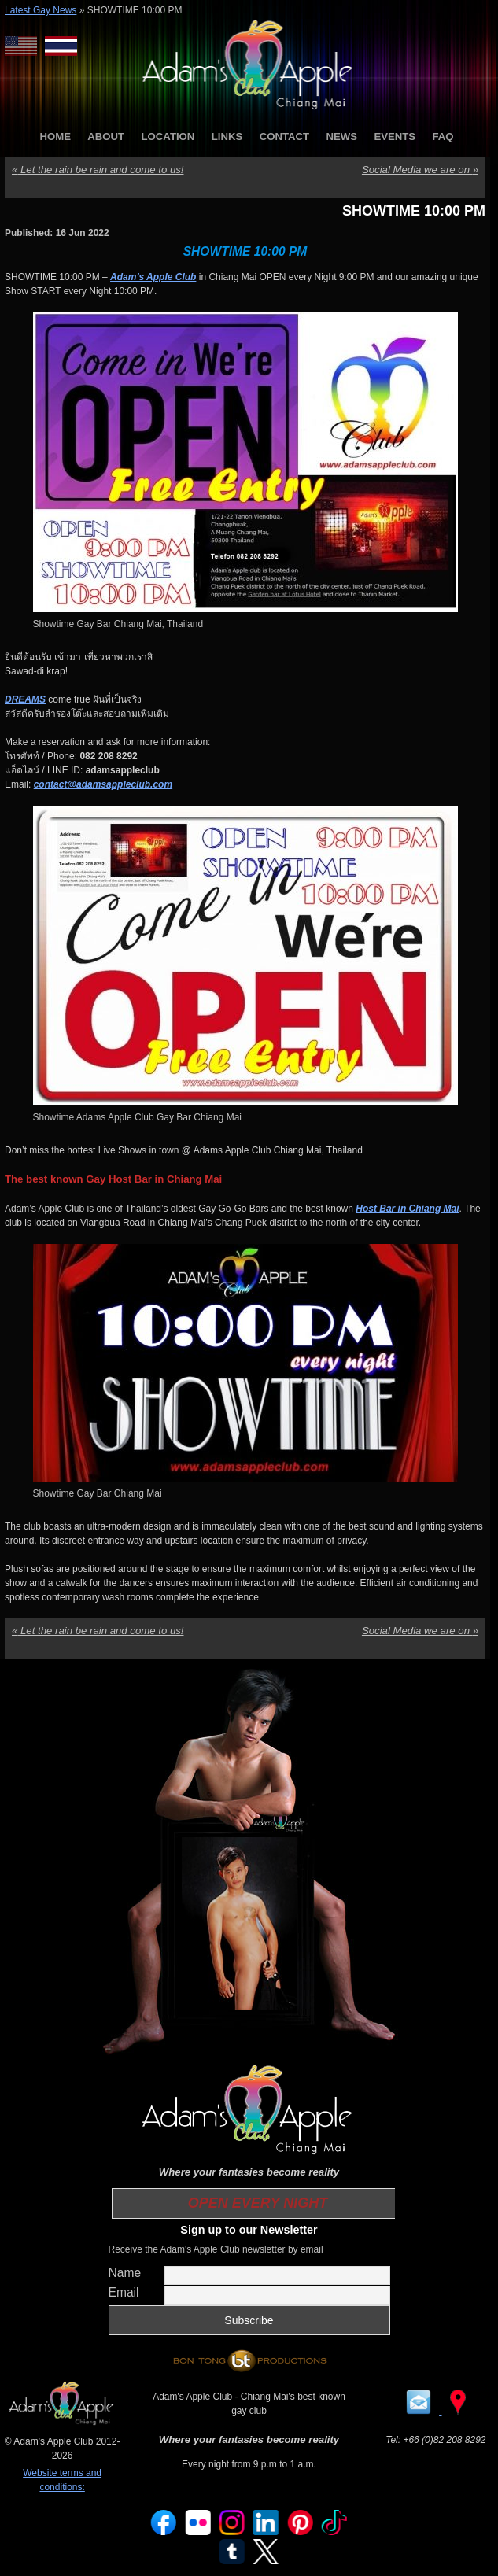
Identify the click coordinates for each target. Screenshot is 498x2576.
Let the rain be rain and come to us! (97, 169)
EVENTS (394, 136)
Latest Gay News (40, 10)
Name (125, 2272)
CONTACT (284, 136)
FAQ (443, 136)
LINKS (227, 136)
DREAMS (25, 699)
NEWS (341, 136)
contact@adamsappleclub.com (103, 784)
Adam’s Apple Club (153, 276)
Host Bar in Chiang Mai (407, 1208)
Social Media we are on (420, 169)
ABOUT (105, 136)
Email (124, 2292)
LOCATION (168, 136)
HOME (55, 136)
